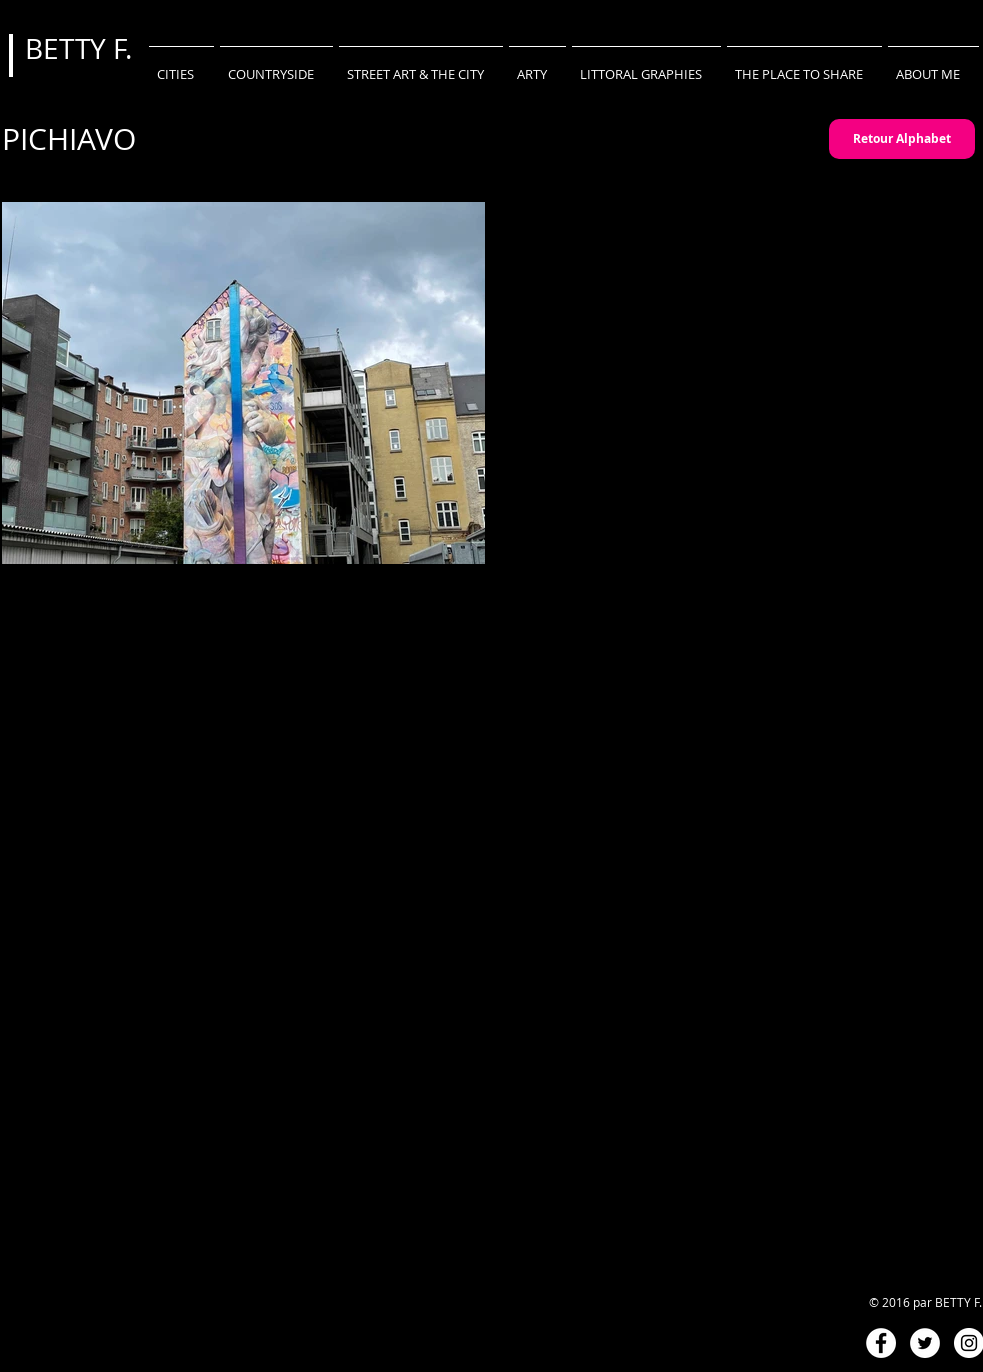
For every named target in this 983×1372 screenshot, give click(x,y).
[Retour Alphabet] (902, 139)
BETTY (69, 48)
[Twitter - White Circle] (925, 1343)
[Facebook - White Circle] (881, 1343)
